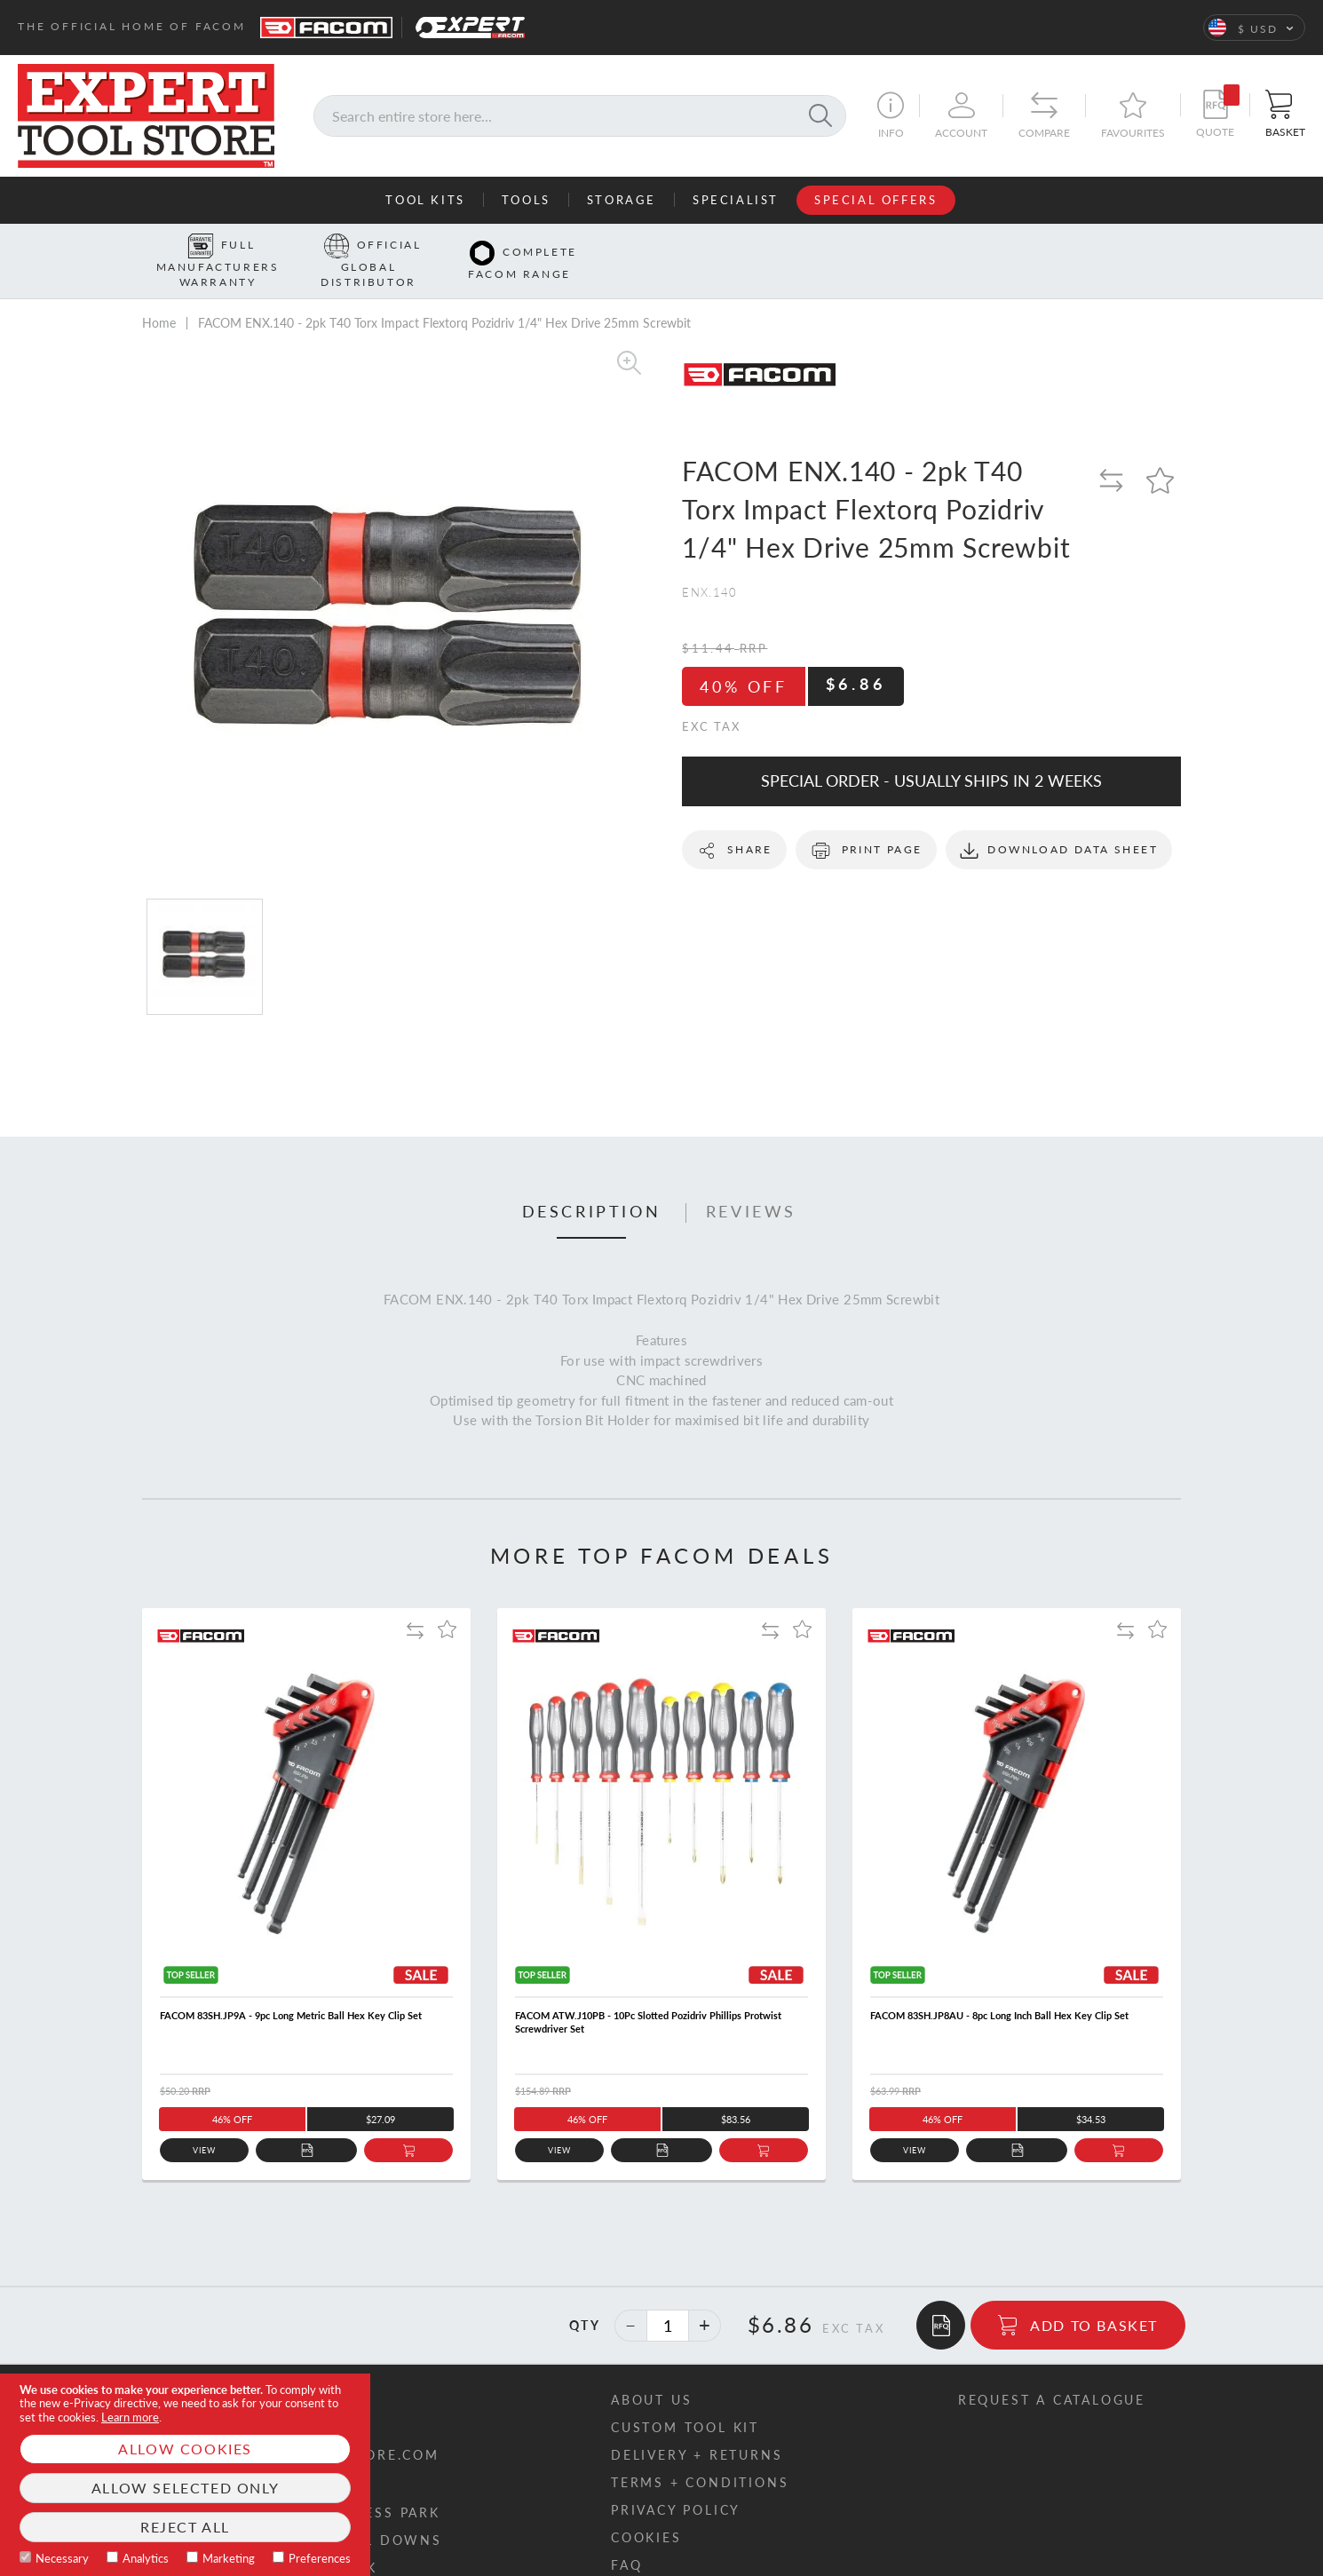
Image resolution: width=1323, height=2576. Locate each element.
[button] (1254, 27)
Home (159, 295)
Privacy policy (676, 2482)
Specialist (736, 200)
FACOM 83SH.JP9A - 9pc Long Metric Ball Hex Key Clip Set (291, 1987)
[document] (185, 2474)
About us (651, 2372)
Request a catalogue (1051, 2372)
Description (592, 1184)
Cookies (646, 2509)
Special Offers (875, 200)
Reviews (751, 1184)
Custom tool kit (685, 2399)
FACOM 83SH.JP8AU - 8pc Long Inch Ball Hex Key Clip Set (999, 1987)
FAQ (626, 2537)
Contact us (228, 2372)
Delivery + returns (696, 2427)
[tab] (592, 1184)
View (205, 2123)
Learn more (130, 2417)
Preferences (320, 2558)
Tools (526, 200)
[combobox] (579, 116)
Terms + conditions (699, 2454)
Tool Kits (424, 200)
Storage (621, 200)
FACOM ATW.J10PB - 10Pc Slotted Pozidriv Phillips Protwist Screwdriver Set (648, 1994)
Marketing (228, 2558)
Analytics (146, 2558)
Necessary (62, 2558)
